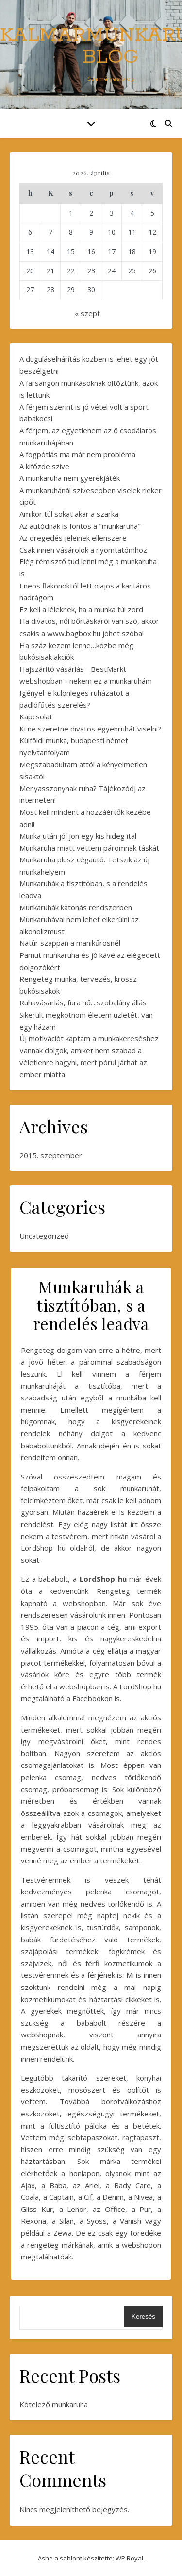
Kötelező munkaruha (53, 2404)
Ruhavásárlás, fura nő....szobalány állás (83, 1002)
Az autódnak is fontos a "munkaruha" (80, 526)
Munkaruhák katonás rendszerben (75, 907)
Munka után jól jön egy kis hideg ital (77, 836)
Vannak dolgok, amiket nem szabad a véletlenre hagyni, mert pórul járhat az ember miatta (83, 1062)
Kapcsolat (35, 716)
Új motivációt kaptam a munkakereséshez (89, 1038)
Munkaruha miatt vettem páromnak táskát (89, 848)
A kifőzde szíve (44, 466)
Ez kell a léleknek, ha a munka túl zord (81, 609)
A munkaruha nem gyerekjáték (69, 478)
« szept (87, 313)
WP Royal (129, 2558)
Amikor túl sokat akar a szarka (68, 514)
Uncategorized (44, 1235)
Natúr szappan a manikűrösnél (69, 943)
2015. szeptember (50, 1155)
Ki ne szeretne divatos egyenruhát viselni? (90, 728)
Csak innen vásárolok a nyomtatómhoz (83, 550)
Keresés (143, 2316)
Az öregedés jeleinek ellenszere (73, 537)
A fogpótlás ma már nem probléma (77, 454)
